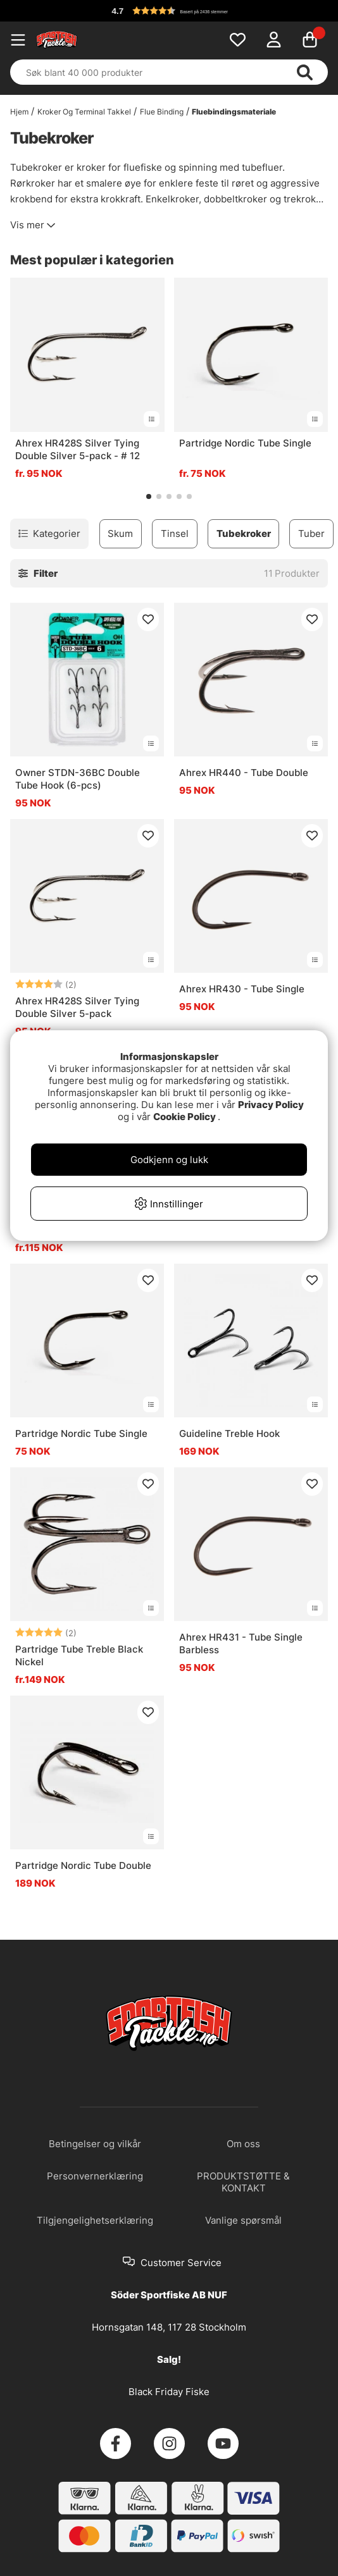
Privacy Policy (271, 1105)
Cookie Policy (184, 1117)
